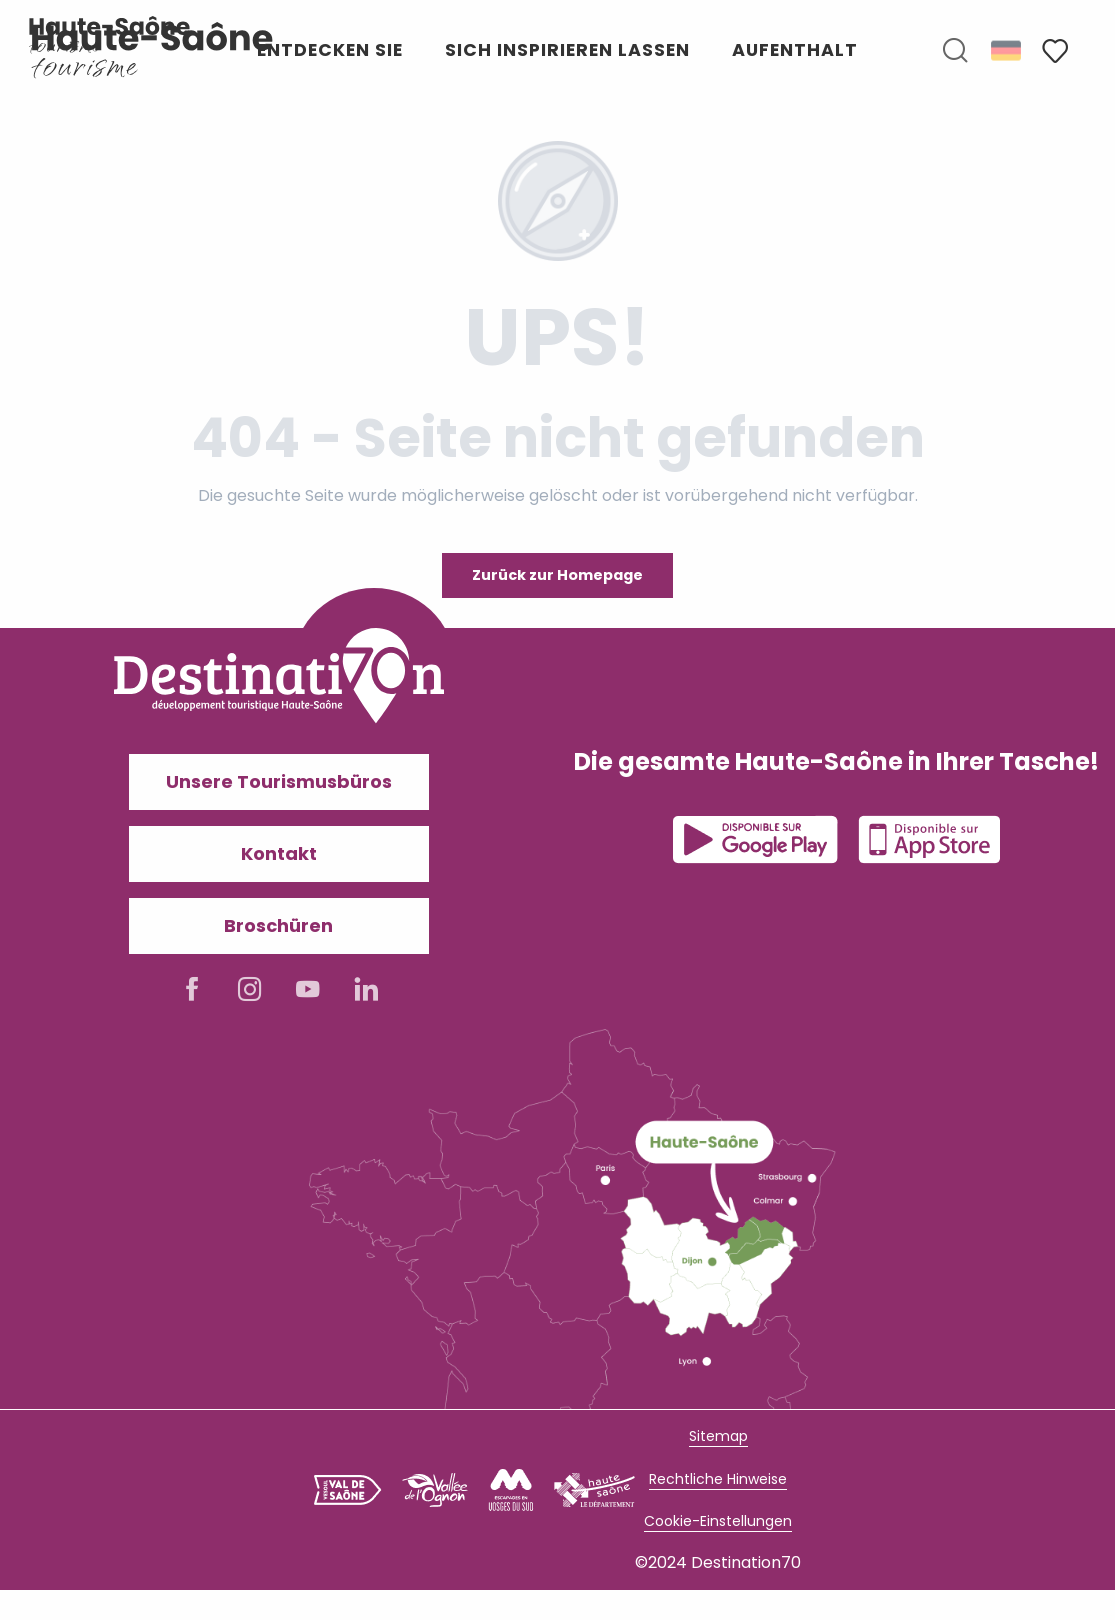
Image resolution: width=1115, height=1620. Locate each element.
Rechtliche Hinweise (718, 1479)
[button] (955, 51)
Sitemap (718, 1436)
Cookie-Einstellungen (718, 1521)
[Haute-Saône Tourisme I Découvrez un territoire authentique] (110, 35)
